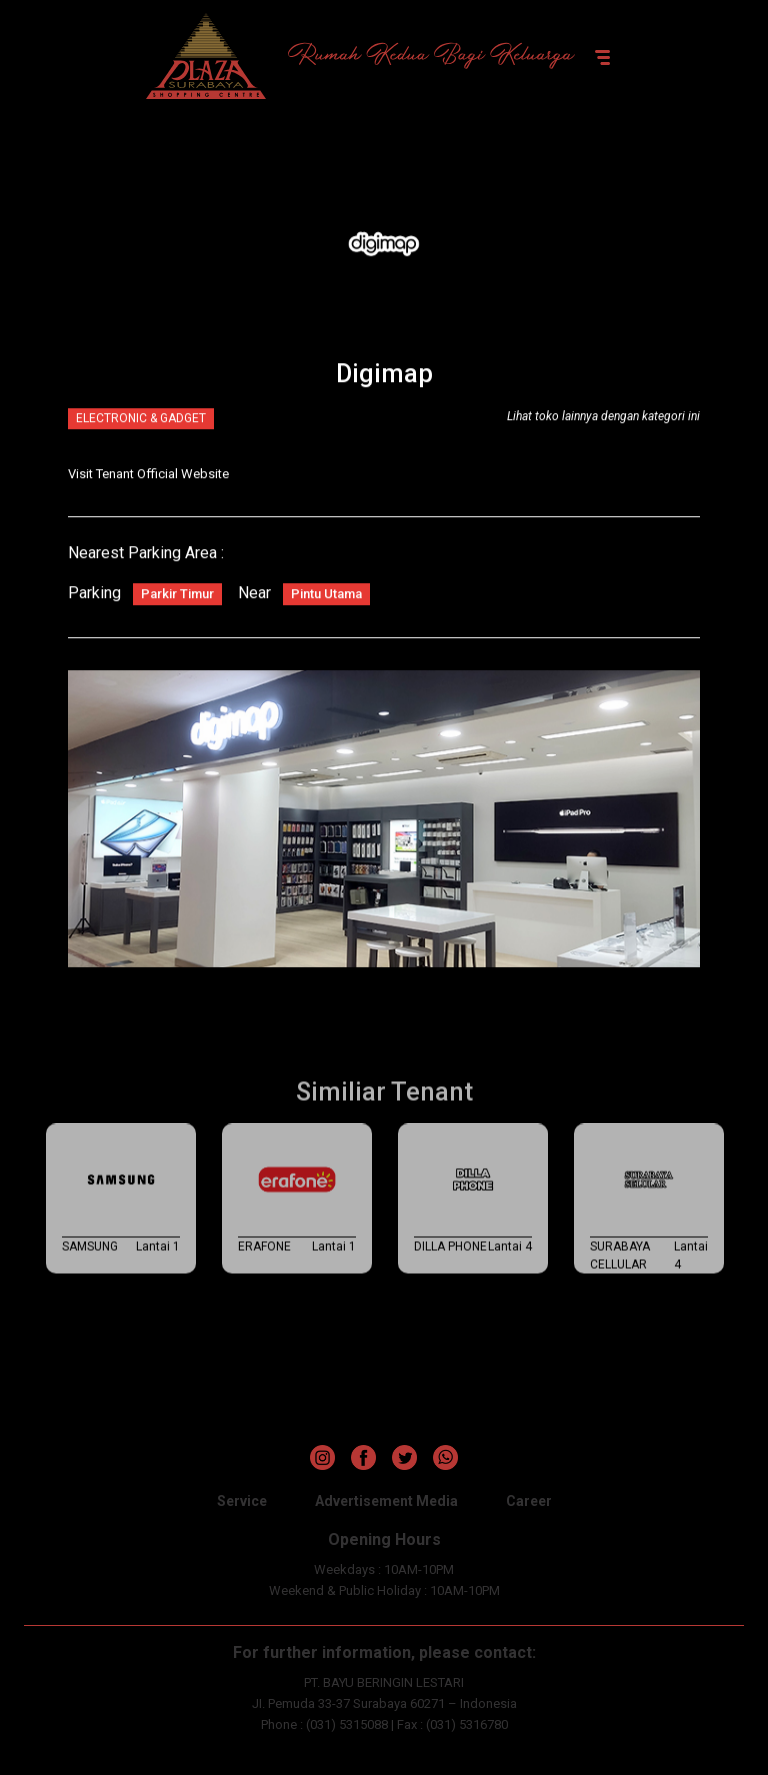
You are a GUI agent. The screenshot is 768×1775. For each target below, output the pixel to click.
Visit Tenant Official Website (148, 477)
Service (242, 1501)
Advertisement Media (386, 1501)
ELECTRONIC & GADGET (141, 422)
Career (529, 1501)
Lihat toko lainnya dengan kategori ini (603, 420)
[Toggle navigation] (602, 56)
